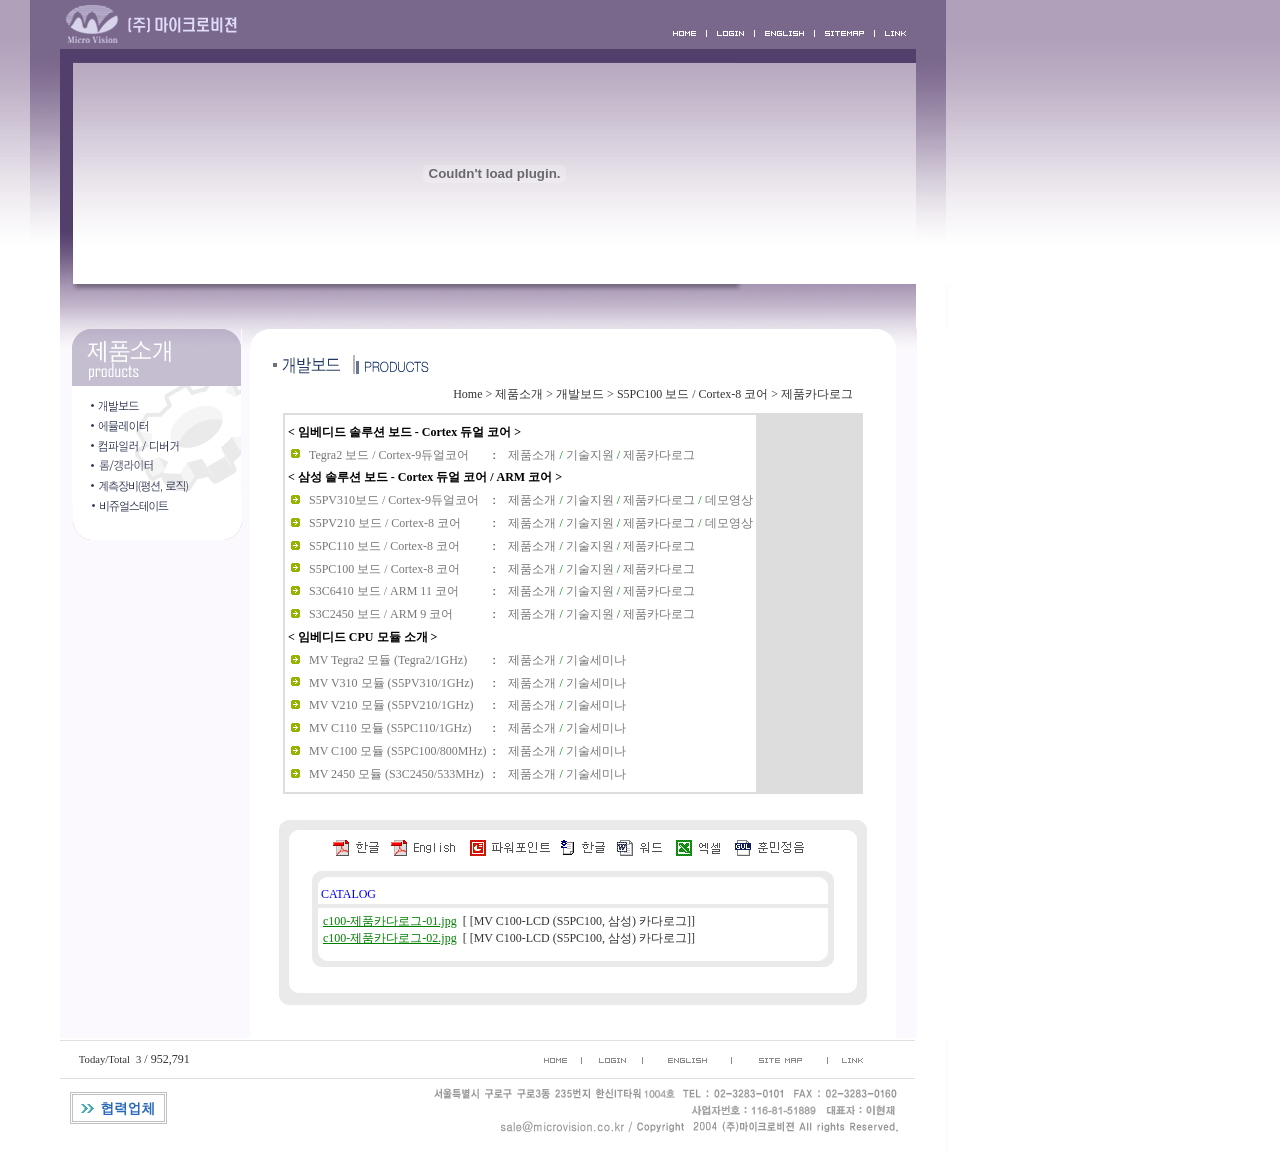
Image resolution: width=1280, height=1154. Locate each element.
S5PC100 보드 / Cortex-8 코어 (692, 394)
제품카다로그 (817, 394)
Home (467, 394)
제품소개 (519, 394)
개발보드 (580, 394)
